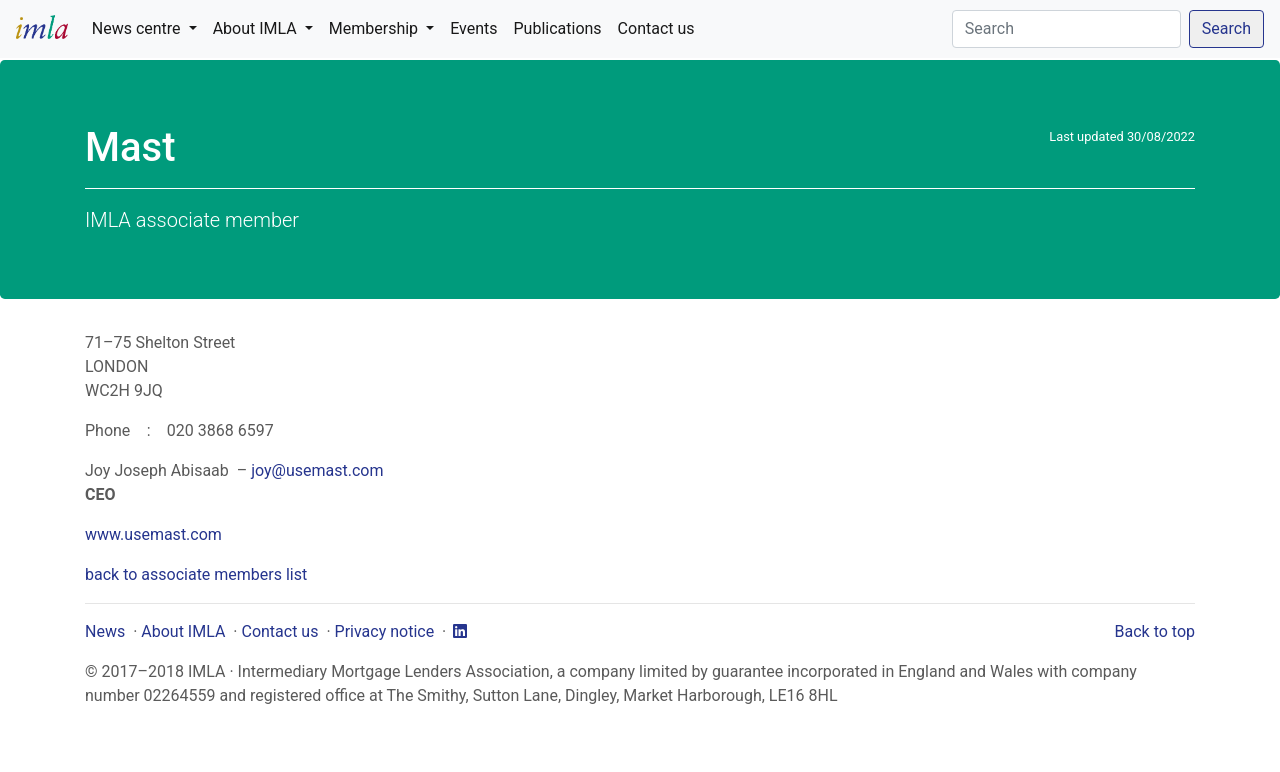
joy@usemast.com (317, 470)
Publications (558, 28)
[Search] (1066, 29)
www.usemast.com (153, 534)
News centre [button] (138, 28)
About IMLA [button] (257, 28)
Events (473, 28)
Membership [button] (375, 28)
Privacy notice (385, 631)
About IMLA (183, 631)
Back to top (1155, 631)
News (105, 631)
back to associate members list (196, 574)
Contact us (656, 28)
